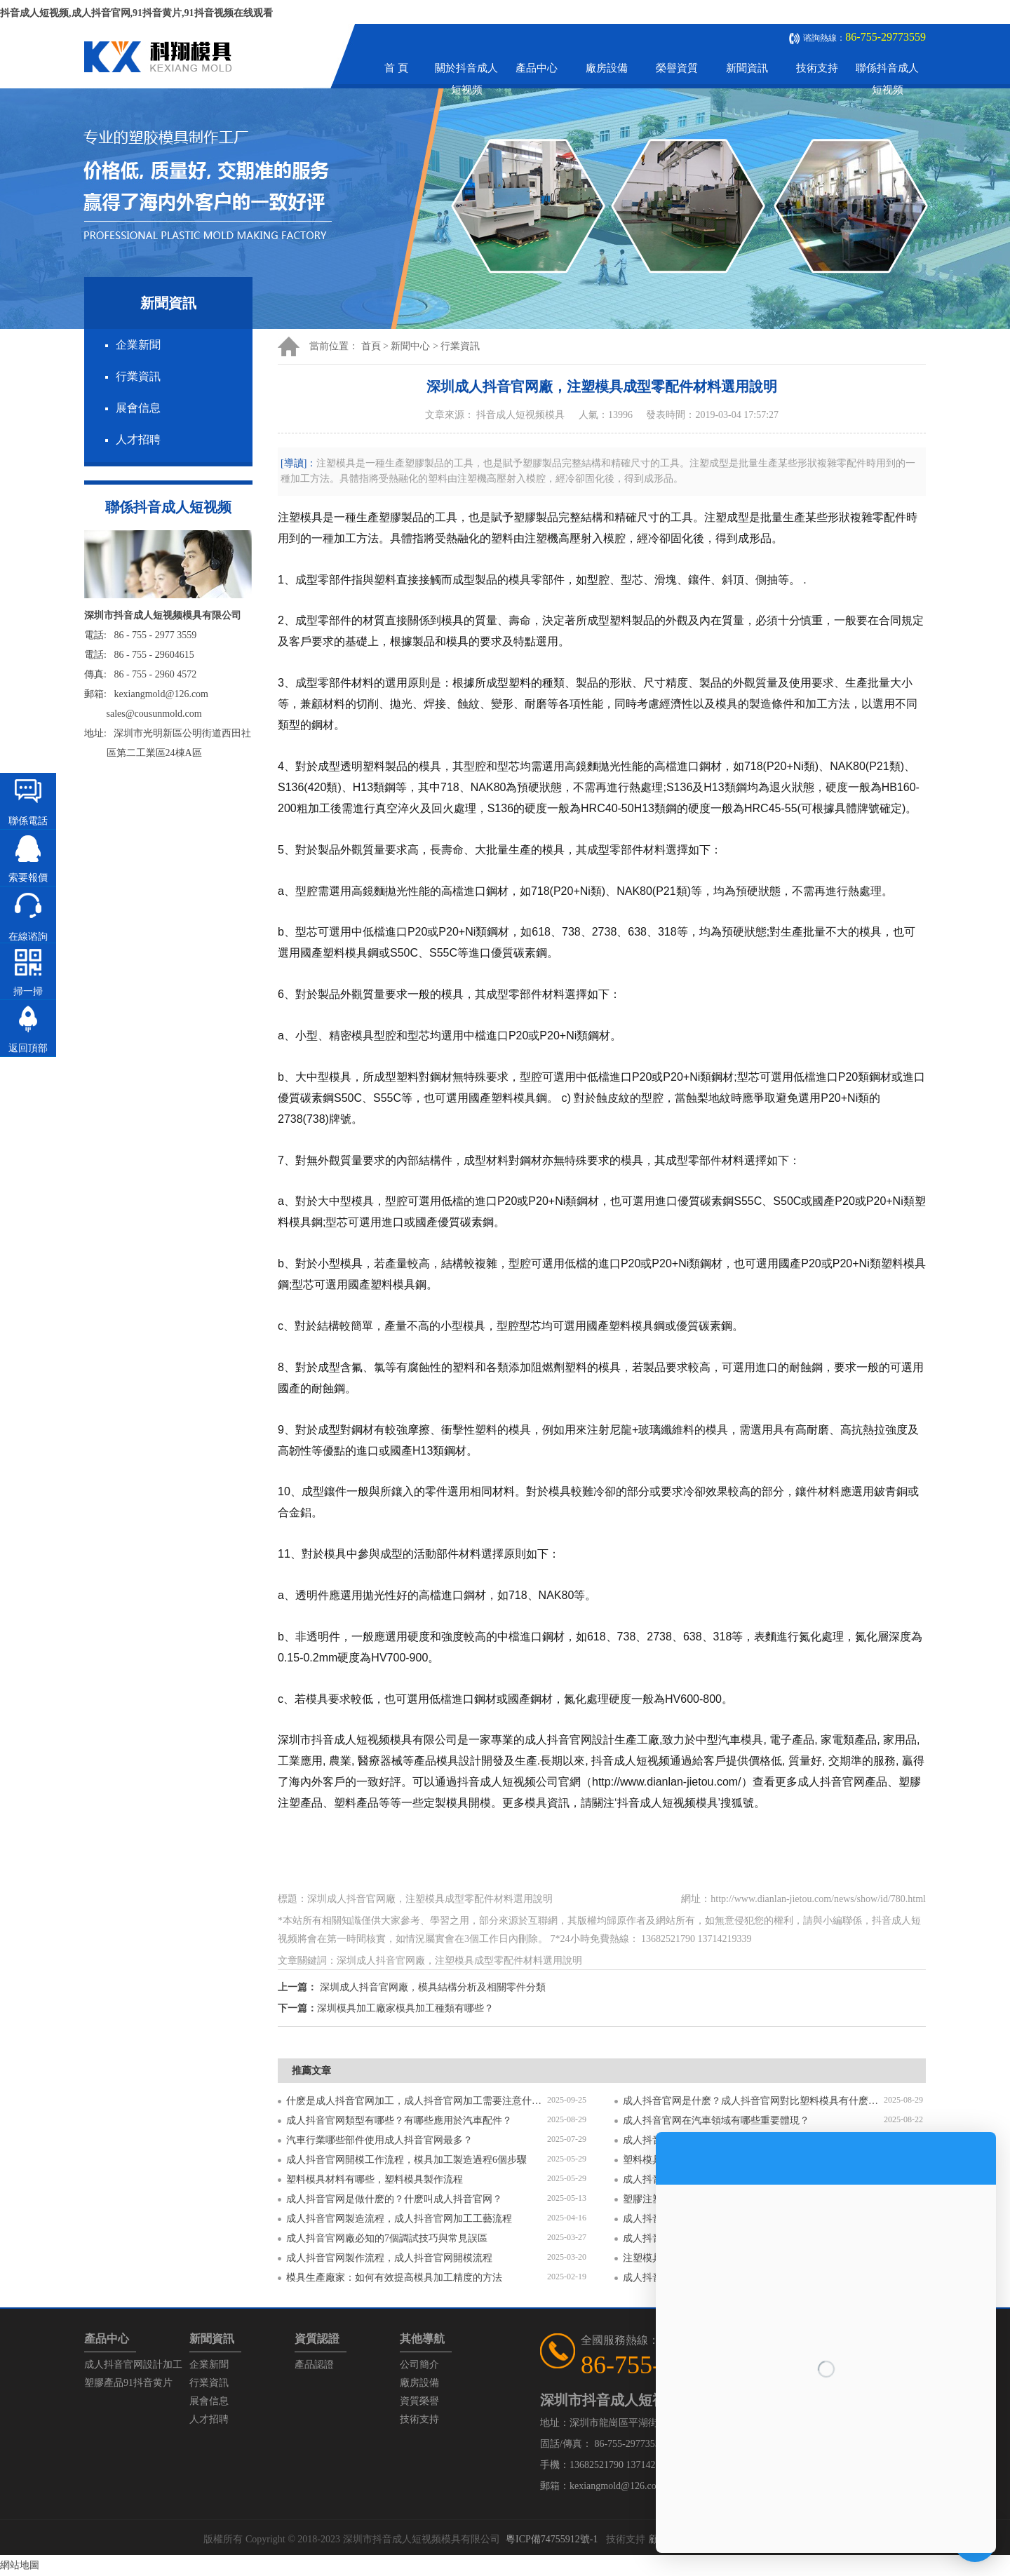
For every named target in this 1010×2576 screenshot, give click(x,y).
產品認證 (314, 2364)
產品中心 (537, 68)
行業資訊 (138, 376)
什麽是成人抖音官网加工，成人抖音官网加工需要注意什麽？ (416, 2101)
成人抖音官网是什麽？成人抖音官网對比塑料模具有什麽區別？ (753, 2101)
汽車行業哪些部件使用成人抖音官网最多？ (379, 2140)
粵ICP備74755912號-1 (552, 2539)
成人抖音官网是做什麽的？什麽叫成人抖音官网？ (394, 2199)
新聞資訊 (747, 68)
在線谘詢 (28, 936)
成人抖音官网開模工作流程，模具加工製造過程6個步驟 (406, 2159)
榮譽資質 (677, 68)
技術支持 (817, 68)
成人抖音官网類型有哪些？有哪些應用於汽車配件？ (399, 2120)
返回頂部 (28, 1048)
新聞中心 (410, 346)
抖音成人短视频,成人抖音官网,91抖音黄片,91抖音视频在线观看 (136, 13)
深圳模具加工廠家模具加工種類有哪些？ (405, 2008)
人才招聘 (138, 439)
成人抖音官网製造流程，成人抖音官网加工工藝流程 (399, 2218)
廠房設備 (607, 68)
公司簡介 (419, 2364)
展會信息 (138, 408)
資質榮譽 (419, 2401)
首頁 (371, 346)
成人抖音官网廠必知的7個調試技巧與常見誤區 (386, 2238)
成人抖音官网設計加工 (133, 2364)
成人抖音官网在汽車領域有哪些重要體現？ (716, 2120)
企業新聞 (138, 345)
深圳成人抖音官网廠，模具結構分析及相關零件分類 (433, 1987)
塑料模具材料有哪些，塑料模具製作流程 (374, 2179)
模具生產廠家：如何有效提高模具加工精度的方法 (394, 2277)
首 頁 (396, 68)
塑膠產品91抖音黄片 (128, 2383)
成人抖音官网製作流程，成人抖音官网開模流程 (389, 2258)
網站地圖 (19, 2565)
